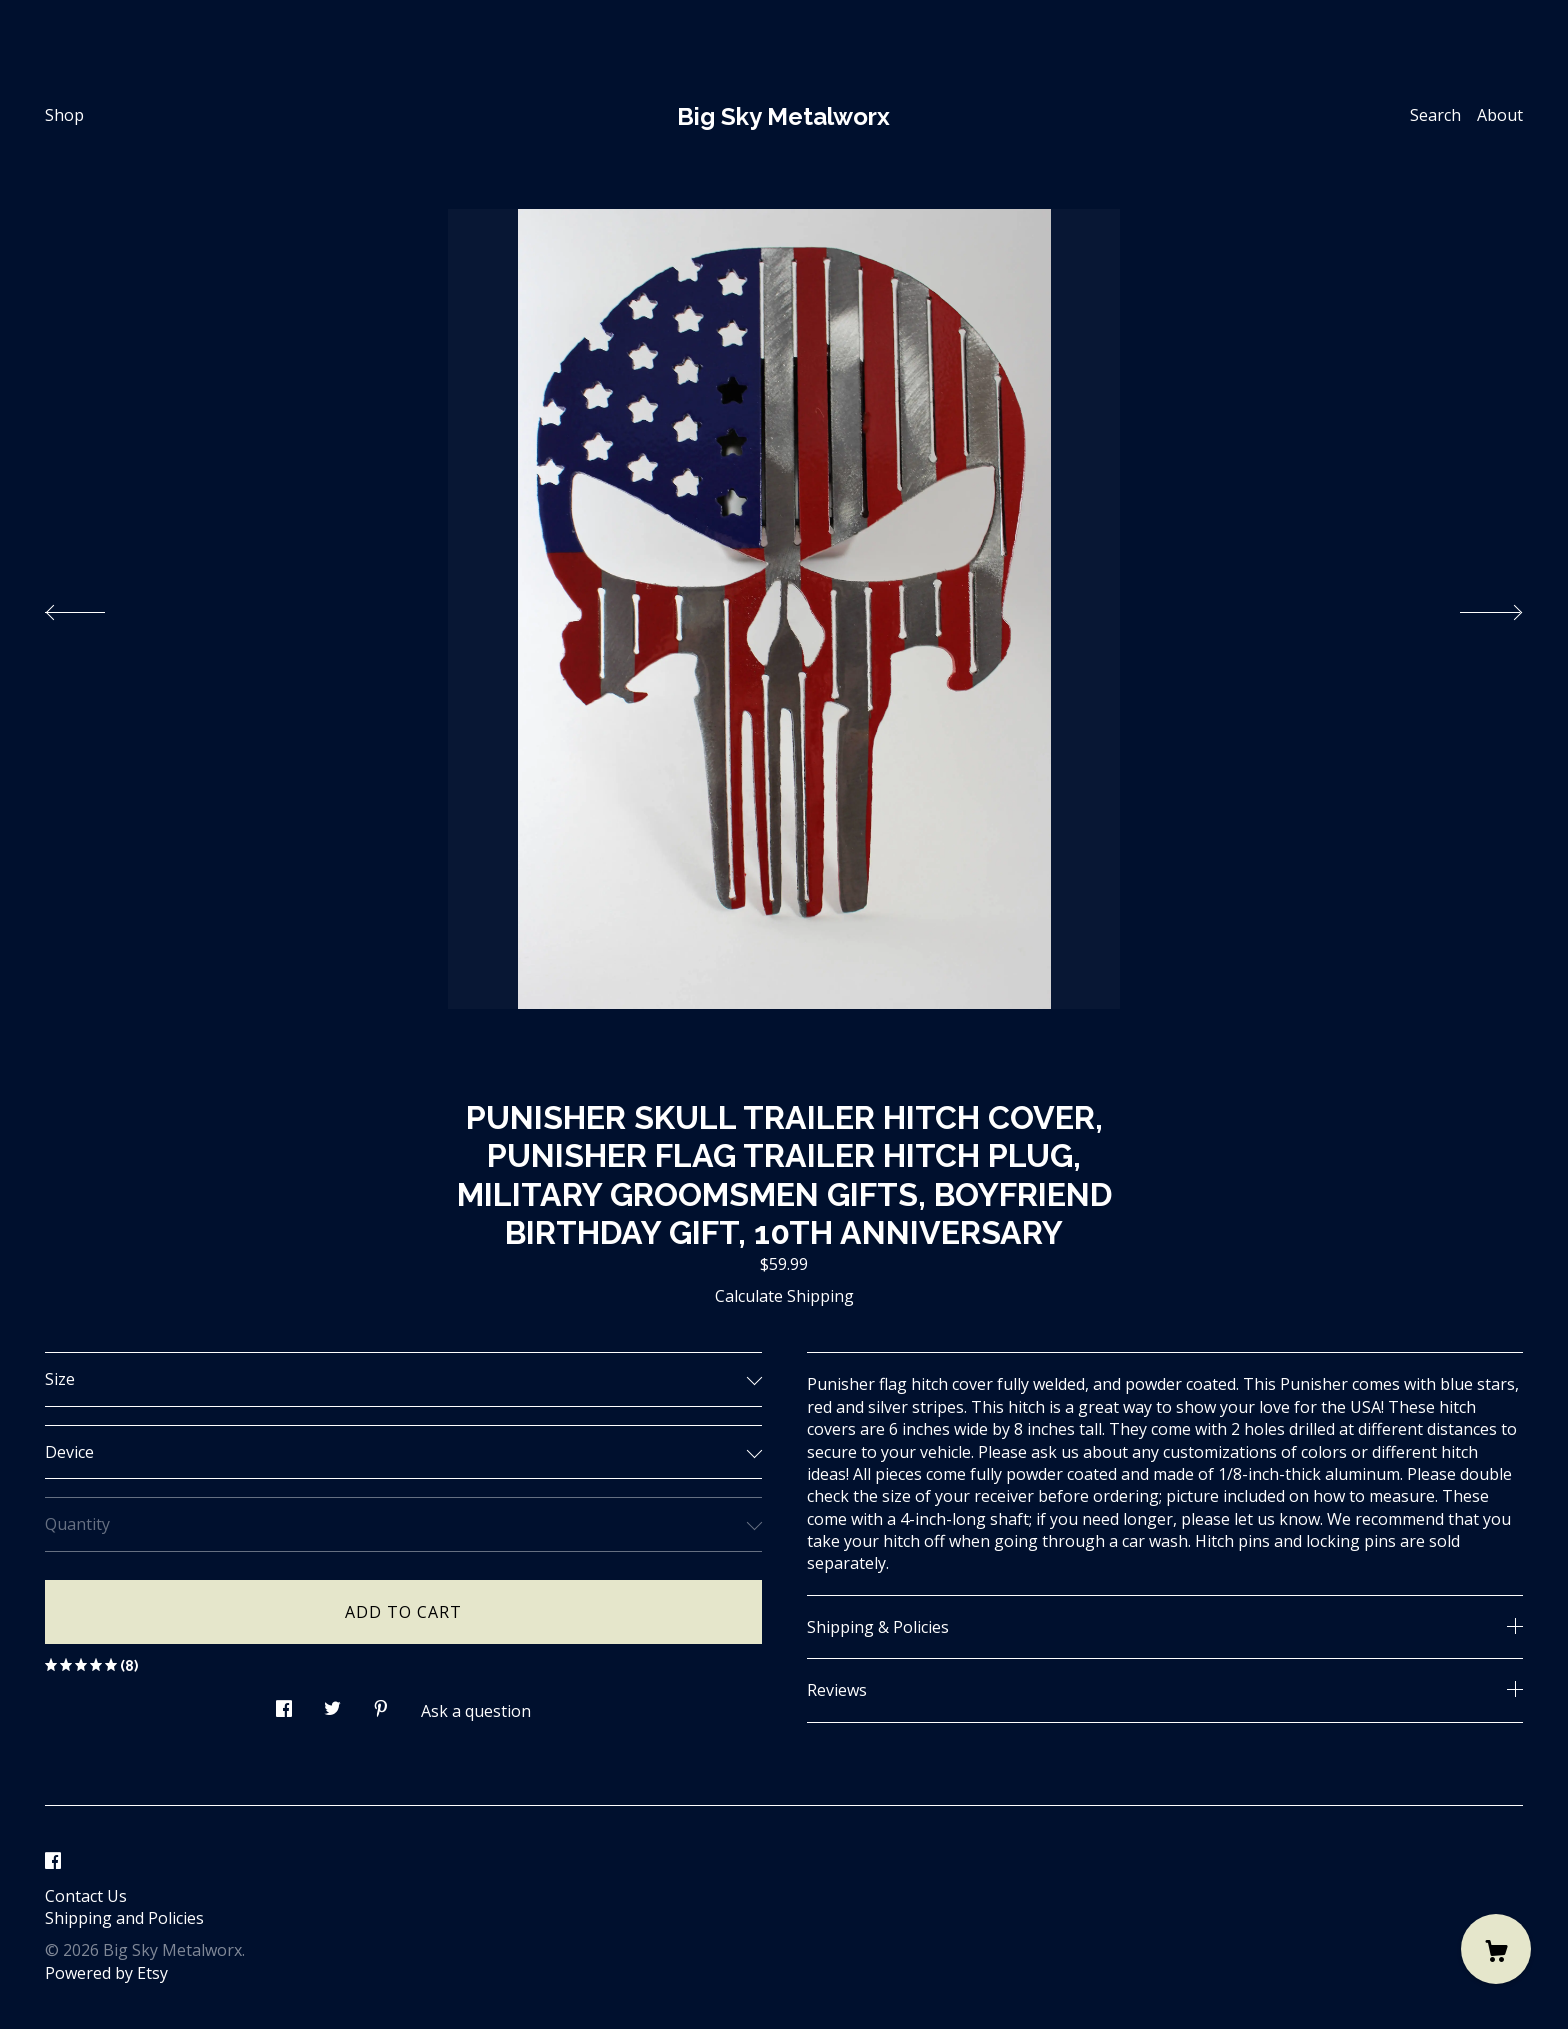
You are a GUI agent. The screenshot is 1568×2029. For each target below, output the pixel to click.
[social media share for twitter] (332, 1702)
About (1500, 115)
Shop (64, 115)
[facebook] (53, 1862)
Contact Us (86, 1896)
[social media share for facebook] (284, 1702)
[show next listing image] (1473, 607)
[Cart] (1496, 1949)
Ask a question (476, 1711)
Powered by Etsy (106, 1973)
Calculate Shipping (784, 1296)
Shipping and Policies (124, 1918)
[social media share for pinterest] (381, 1702)
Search (1435, 115)
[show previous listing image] (95, 607)
